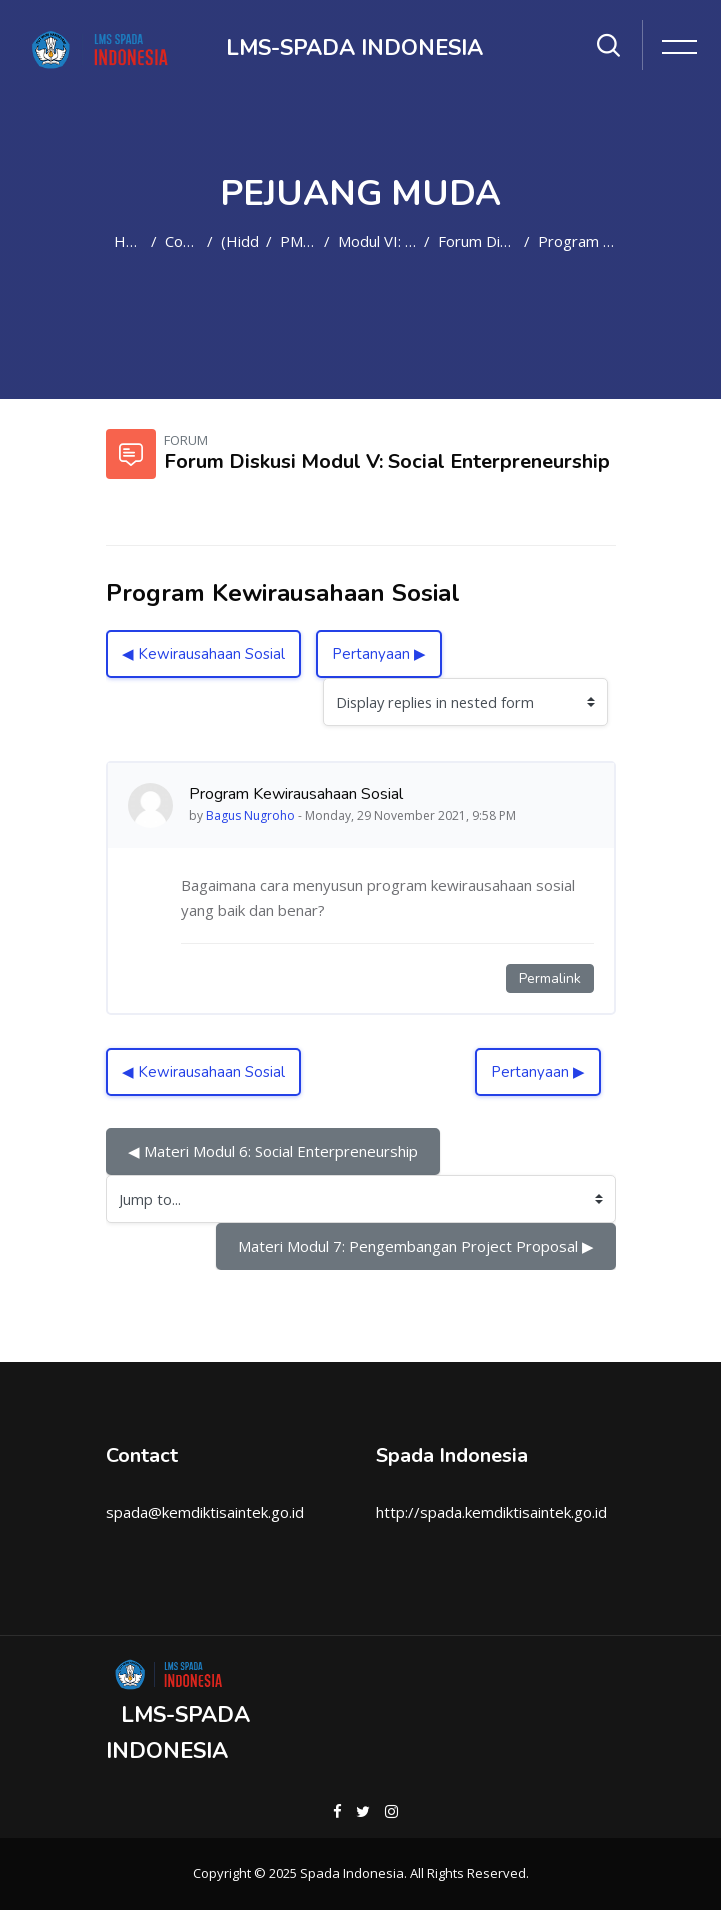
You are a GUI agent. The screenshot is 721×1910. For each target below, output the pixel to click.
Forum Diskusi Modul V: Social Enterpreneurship (477, 241)
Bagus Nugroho (250, 815)
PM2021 (298, 241)
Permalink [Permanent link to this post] (550, 978)
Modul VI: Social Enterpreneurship (377, 241)
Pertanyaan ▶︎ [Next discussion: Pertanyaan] (379, 654)
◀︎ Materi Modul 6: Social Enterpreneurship (273, 1151)
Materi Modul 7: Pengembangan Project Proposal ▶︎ (416, 1246)
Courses (182, 241)
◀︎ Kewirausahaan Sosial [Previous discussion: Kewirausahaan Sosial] (203, 654)
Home (128, 241)
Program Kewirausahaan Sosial (577, 241)
